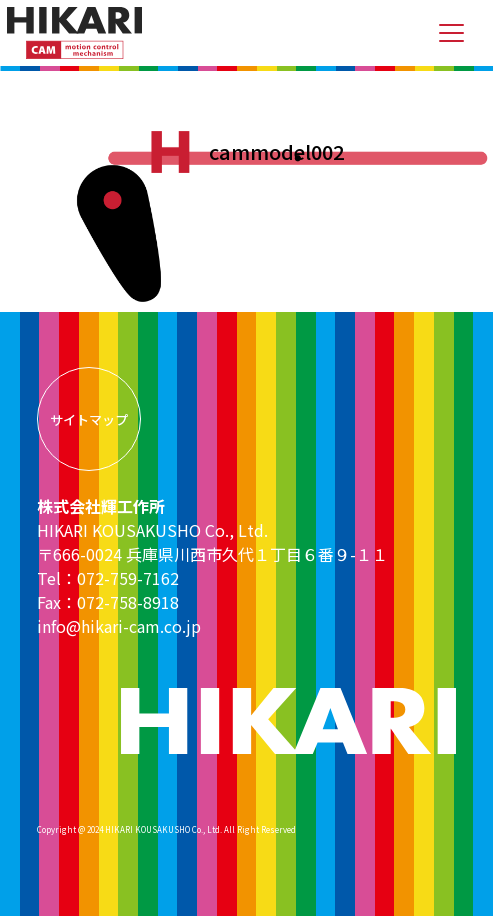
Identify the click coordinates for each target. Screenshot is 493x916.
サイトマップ (89, 419)
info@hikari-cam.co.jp (119, 626)
